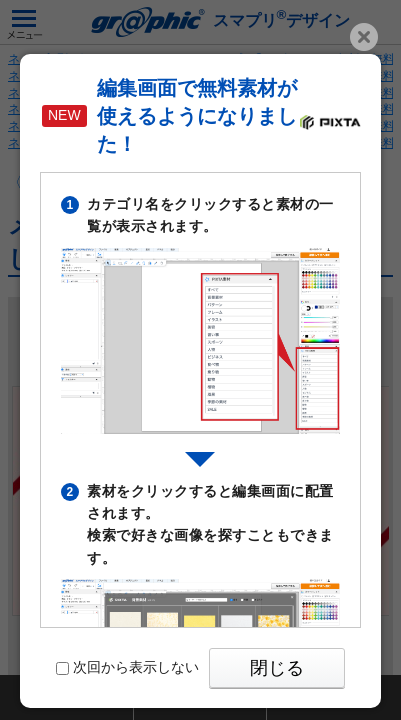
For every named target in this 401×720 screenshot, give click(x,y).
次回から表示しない (127, 667)
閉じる (277, 668)
